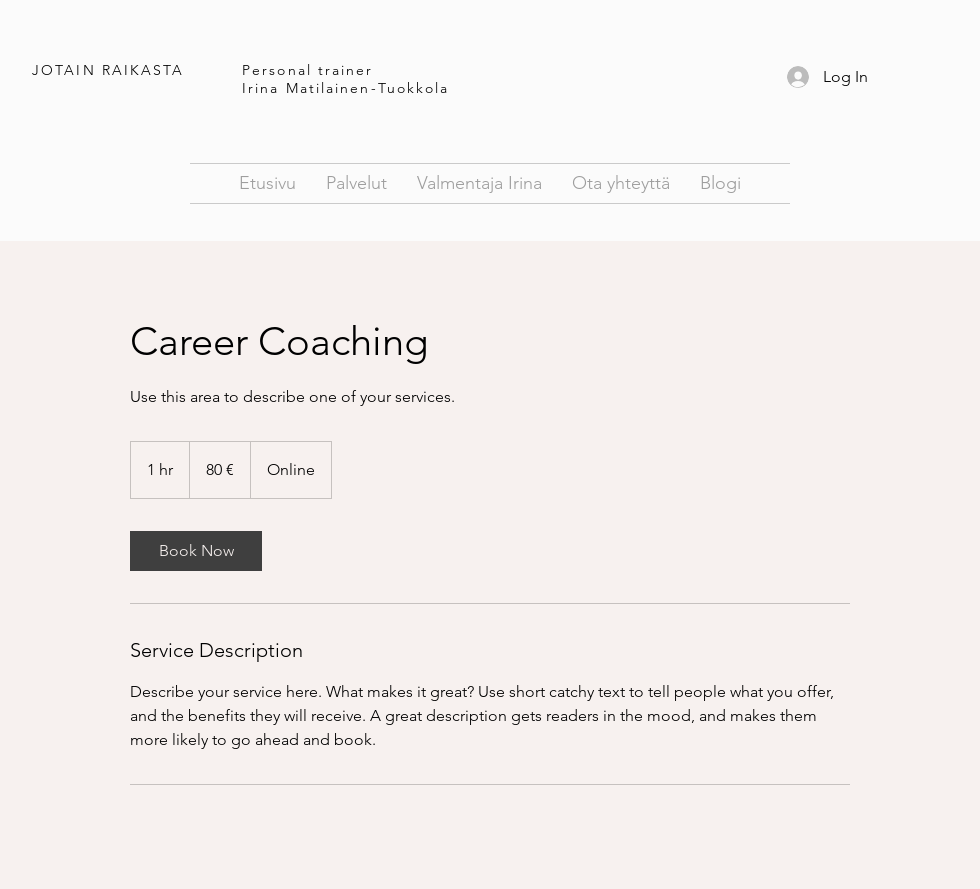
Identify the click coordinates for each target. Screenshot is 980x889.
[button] (621, 183)
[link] (196, 551)
